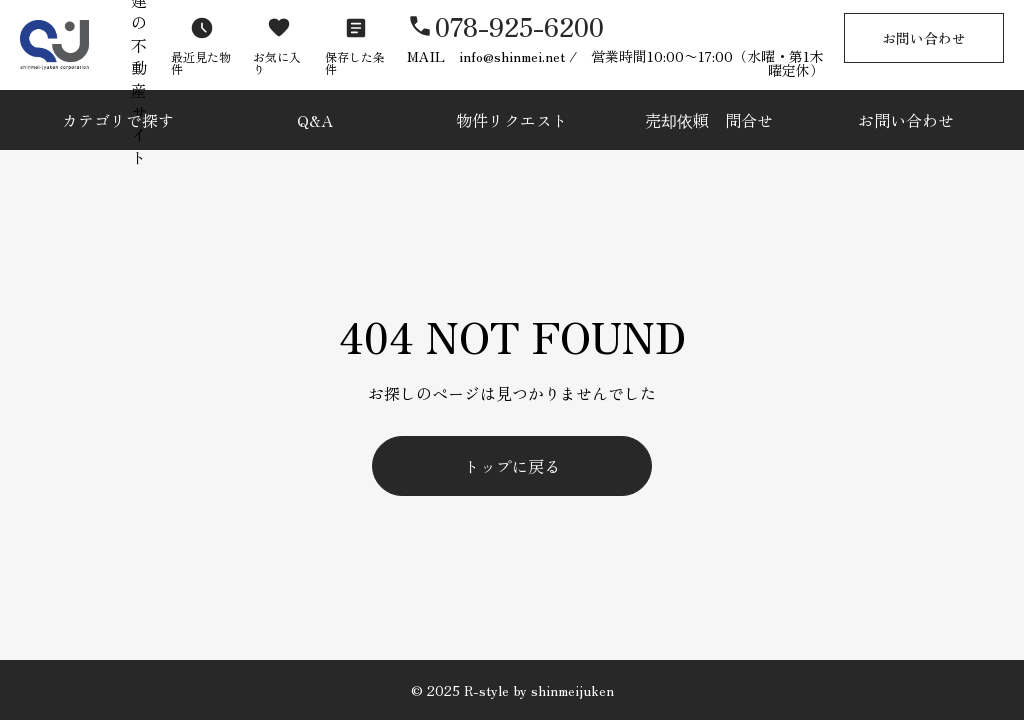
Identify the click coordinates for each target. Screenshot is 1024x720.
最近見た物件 (201, 62)
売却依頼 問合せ (709, 120)
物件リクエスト (512, 120)
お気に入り (277, 62)
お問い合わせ (924, 38)
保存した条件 (355, 62)
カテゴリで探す (118, 120)
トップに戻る (512, 466)
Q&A (315, 120)
